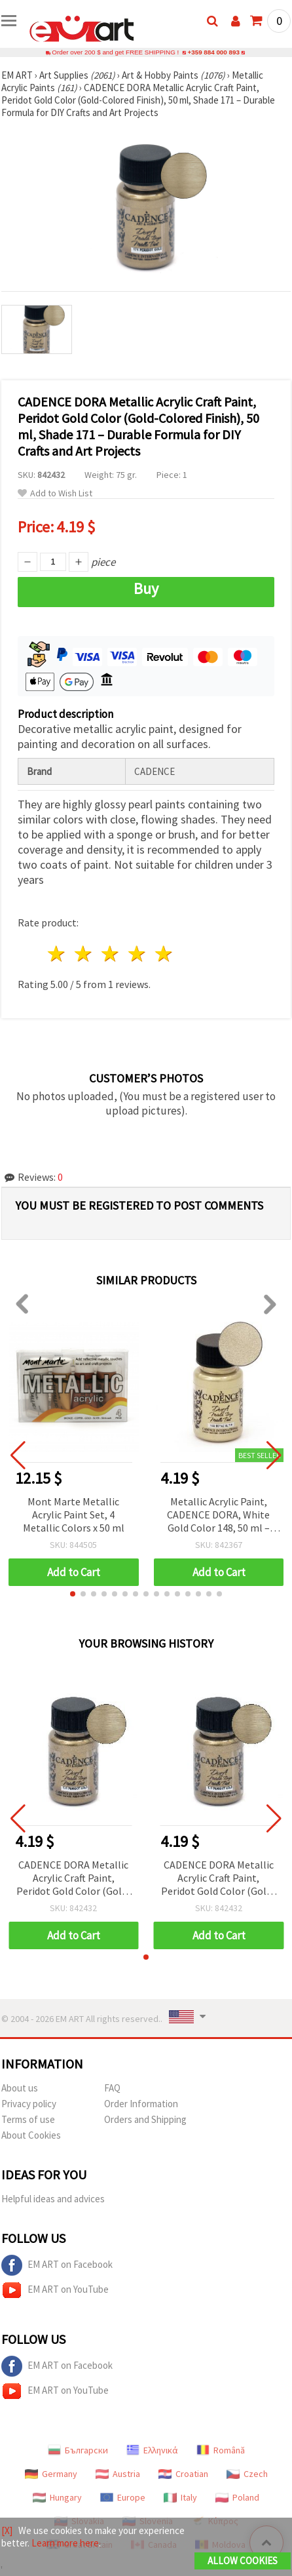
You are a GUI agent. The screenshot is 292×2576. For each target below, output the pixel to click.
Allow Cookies (243, 2560)
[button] (72, 1593)
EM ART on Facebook (57, 2265)
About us (19, 2088)
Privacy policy (28, 2103)
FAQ (112, 2088)
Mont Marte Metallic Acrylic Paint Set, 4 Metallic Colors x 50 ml (73, 1514)
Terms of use (28, 2119)
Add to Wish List (55, 493)
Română (220, 2450)
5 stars (164, 953)
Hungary (57, 2497)
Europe (122, 2497)
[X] (6, 2530)
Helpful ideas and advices (53, 2198)
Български (78, 2450)
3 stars (111, 953)
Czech (247, 2474)
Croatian (183, 2474)
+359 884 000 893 (213, 52)
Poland (237, 2497)
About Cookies (31, 2135)
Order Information (141, 2103)
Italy (180, 2497)
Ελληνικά (152, 2450)
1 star (57, 953)
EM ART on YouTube (55, 2290)
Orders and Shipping (145, 2119)
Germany (51, 2474)
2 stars (84, 953)
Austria (118, 2474)
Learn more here (65, 2543)
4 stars (137, 953)
